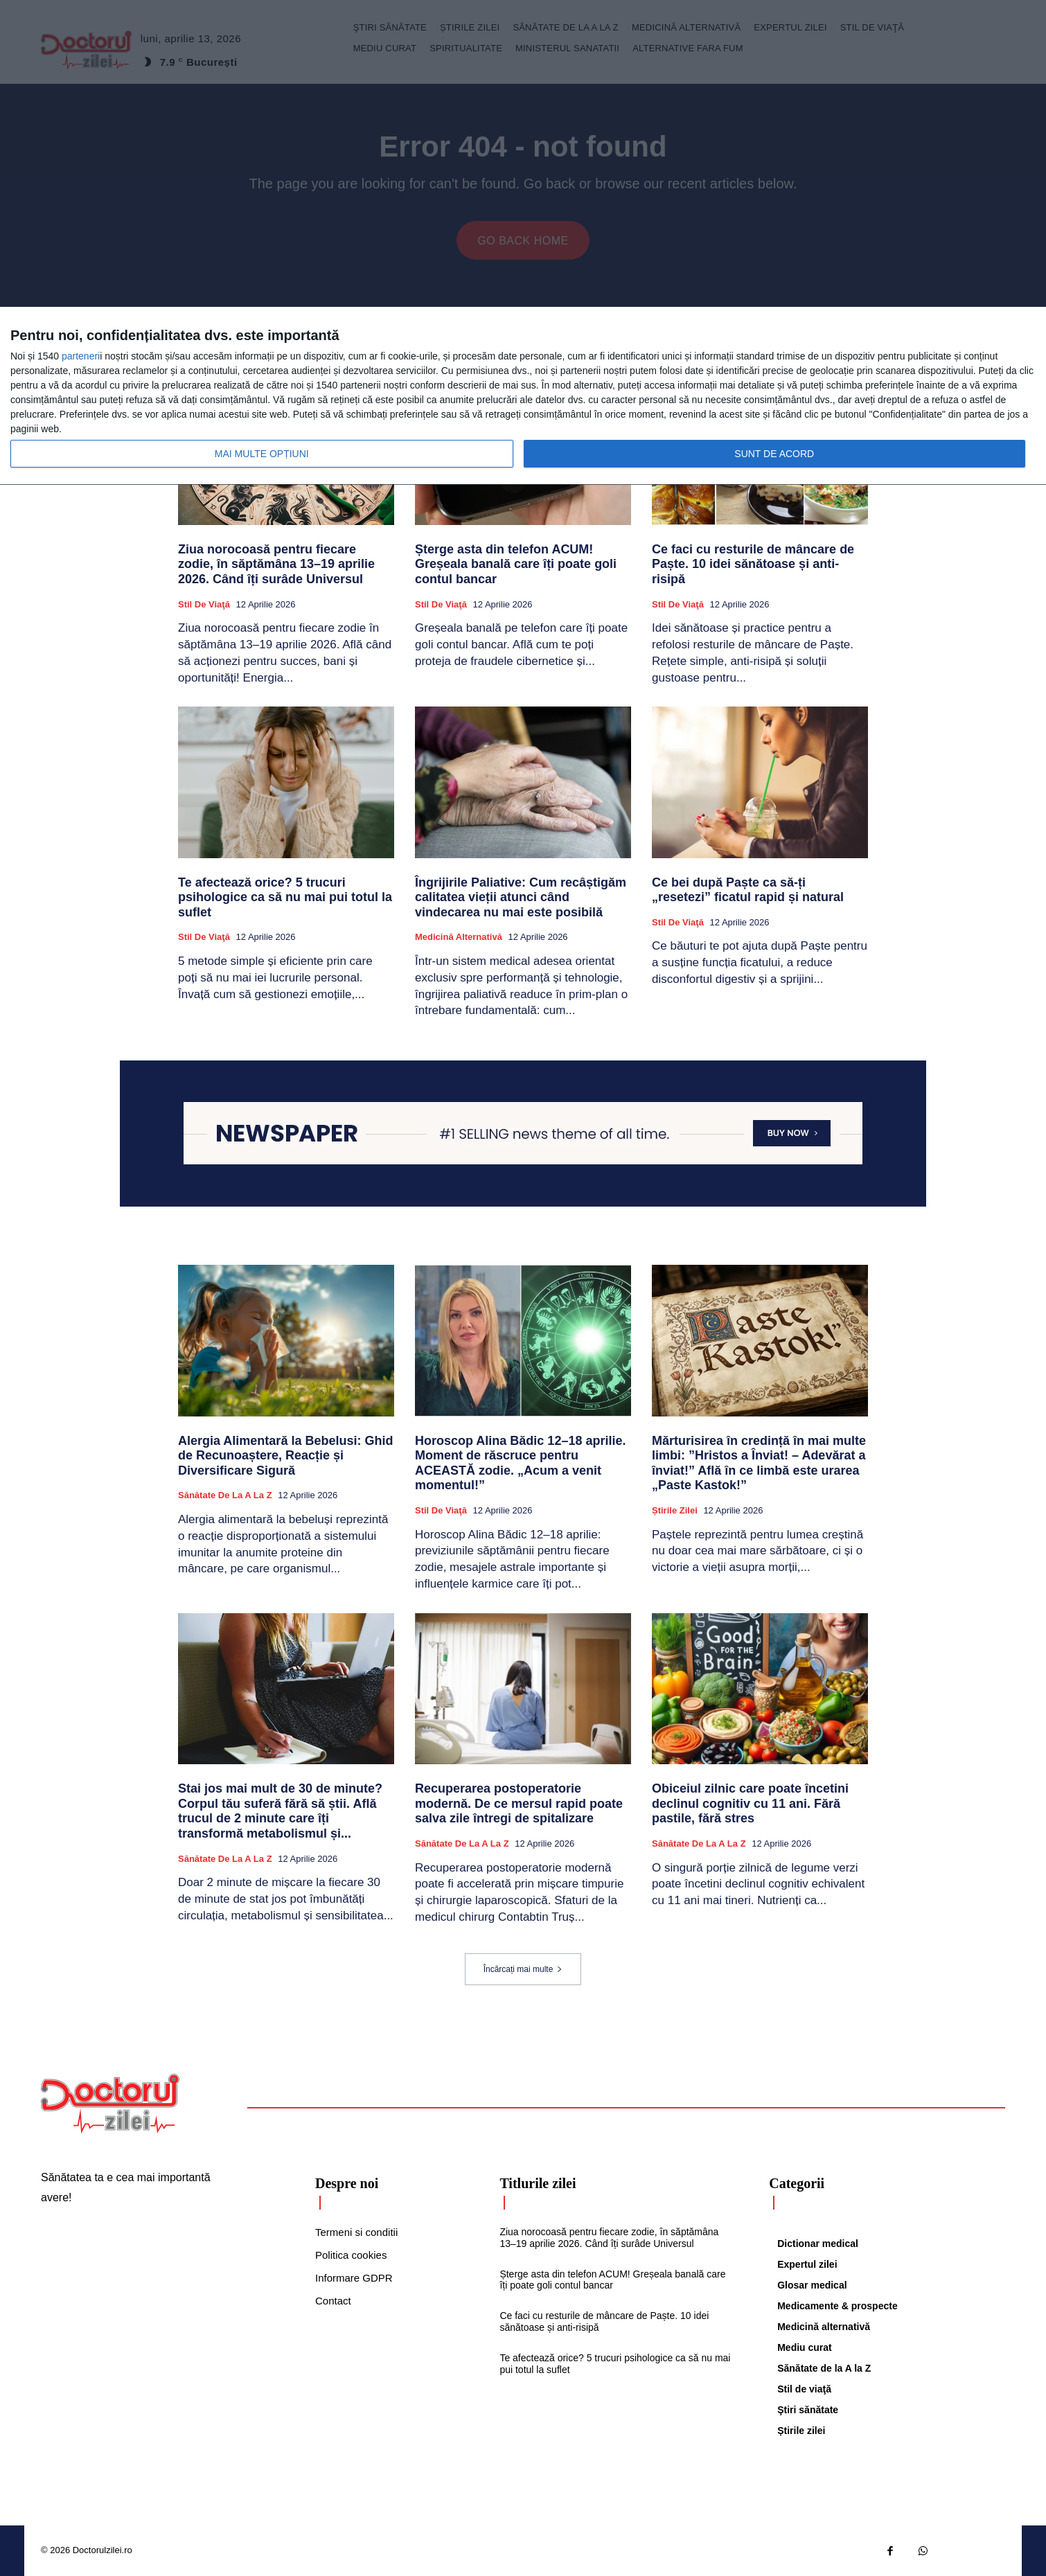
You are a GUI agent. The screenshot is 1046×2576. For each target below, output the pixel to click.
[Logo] (110, 2103)
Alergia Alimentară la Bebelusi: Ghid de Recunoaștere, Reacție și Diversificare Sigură (285, 1455)
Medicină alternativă (458, 937)
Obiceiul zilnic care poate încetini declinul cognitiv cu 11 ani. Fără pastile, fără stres (750, 1803)
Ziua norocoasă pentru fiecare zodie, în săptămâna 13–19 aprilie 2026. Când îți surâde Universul (276, 564)
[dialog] (523, 396)
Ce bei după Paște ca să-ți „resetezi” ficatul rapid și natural (748, 890)
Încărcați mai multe (523, 1969)
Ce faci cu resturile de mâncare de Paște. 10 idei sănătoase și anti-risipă (753, 564)
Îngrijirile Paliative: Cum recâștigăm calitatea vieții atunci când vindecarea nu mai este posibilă (520, 897)
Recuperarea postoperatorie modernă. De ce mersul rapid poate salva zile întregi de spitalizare (519, 1803)
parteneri (81, 356)
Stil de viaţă (204, 604)
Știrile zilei (675, 1510)
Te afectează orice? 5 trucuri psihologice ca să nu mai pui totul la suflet (285, 897)
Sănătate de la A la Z (225, 1495)
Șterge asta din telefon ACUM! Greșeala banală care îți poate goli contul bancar (516, 564)
